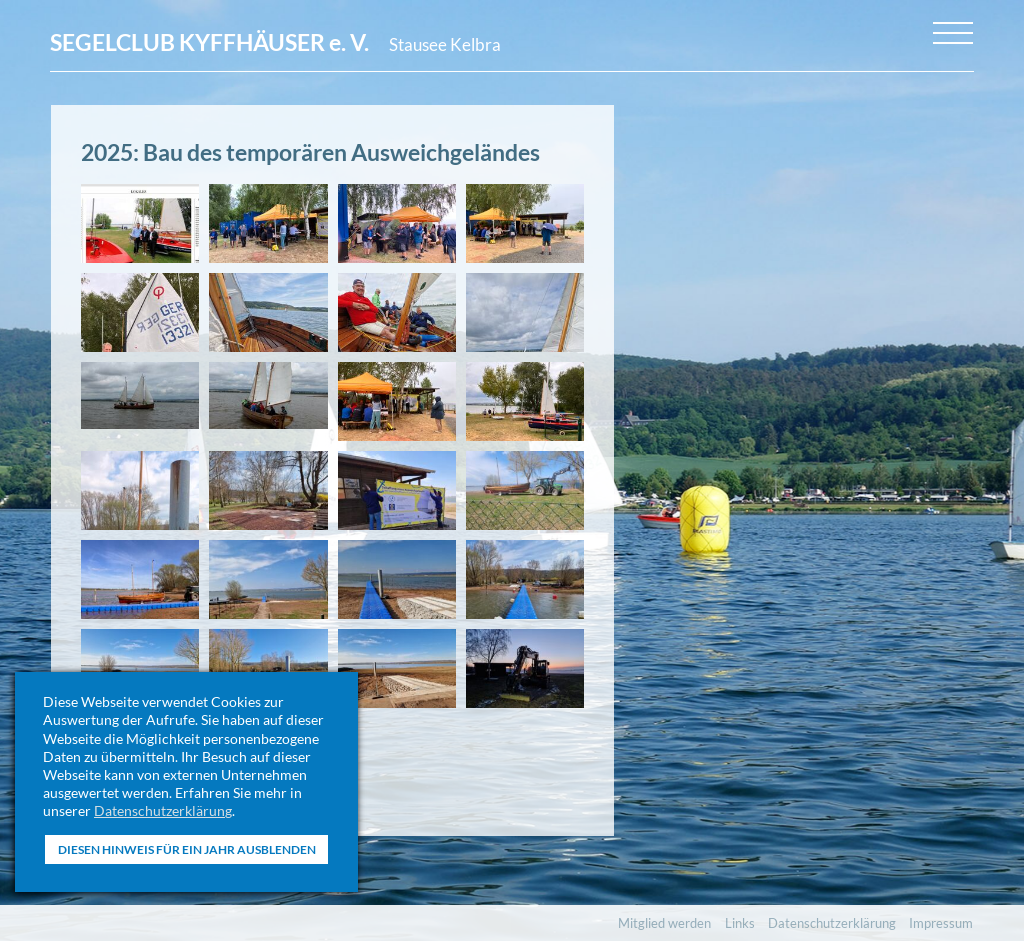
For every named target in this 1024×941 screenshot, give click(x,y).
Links (740, 923)
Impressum (941, 923)
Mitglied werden (664, 923)
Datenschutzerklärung (163, 810)
